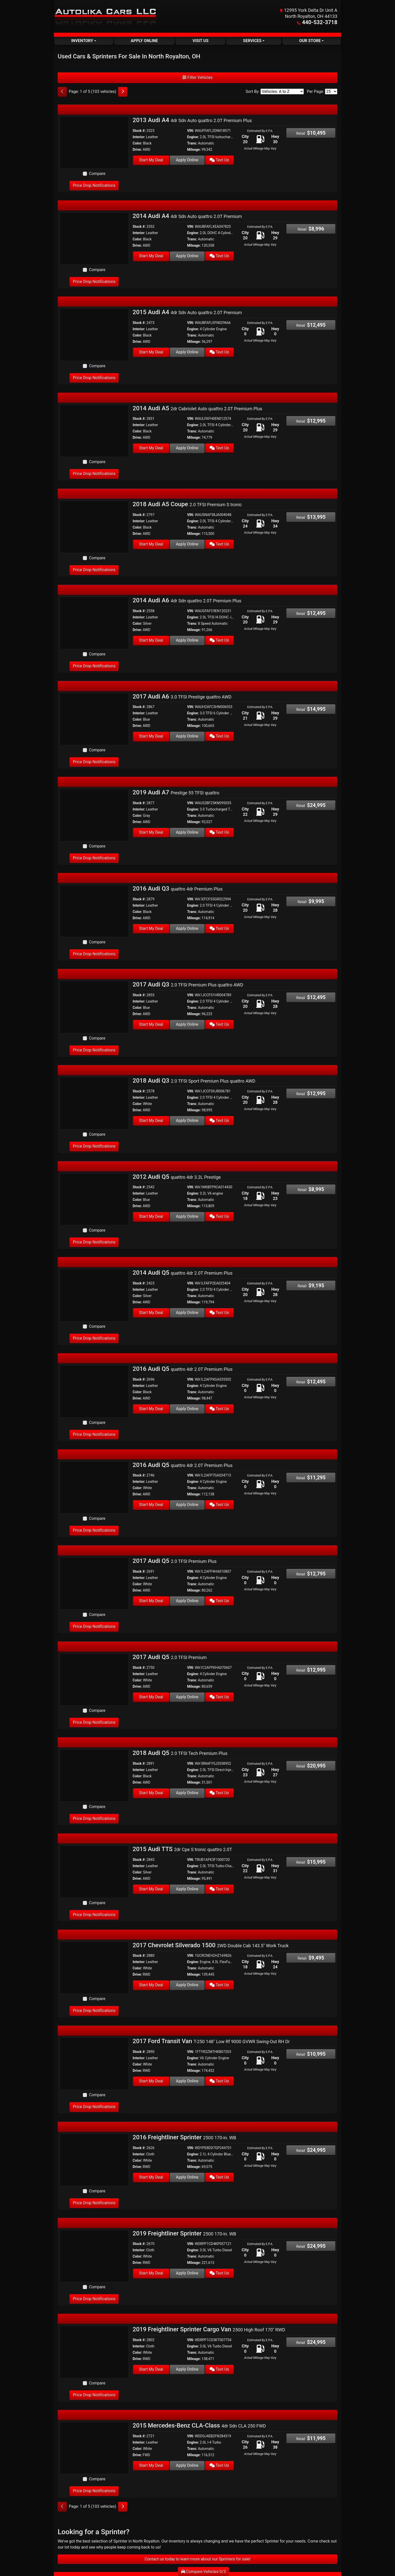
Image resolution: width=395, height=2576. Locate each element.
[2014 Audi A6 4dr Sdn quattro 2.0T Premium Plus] (94, 622)
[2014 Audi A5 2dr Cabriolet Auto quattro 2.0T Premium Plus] (94, 430)
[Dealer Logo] (106, 16)
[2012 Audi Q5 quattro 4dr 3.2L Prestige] (94, 1199)
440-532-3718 (322, 22)
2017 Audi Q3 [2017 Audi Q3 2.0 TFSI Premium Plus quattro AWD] (188, 984)
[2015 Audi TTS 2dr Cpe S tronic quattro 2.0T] (94, 1871)
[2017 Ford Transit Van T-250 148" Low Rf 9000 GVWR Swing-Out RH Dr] (94, 2063)
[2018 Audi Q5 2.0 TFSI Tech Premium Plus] (94, 1775)
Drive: (137, 150)
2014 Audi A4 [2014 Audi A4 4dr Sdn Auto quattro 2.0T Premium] (187, 215)
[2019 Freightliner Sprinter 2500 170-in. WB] (94, 2255)
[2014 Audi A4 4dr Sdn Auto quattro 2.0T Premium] (94, 238)
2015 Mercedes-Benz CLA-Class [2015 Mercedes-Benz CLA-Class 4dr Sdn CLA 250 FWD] (199, 2425)
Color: (137, 143)
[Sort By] (282, 91)
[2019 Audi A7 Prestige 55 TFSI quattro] (94, 814)
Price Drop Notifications (94, 185)
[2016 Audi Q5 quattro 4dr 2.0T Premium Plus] (94, 1391)
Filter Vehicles (197, 77)
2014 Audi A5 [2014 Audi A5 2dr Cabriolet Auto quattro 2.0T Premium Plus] (197, 408)
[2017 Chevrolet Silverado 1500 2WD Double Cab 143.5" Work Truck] (94, 1967)
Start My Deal (151, 160)
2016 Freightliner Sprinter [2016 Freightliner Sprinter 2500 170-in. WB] (184, 2137)
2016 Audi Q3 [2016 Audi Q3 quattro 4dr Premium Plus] (178, 888)
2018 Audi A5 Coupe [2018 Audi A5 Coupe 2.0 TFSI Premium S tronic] (187, 504)
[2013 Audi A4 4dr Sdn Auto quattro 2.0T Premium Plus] (94, 142)
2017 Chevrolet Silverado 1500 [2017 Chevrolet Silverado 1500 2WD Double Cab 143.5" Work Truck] (211, 1945)
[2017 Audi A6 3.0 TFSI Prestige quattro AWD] (94, 718)
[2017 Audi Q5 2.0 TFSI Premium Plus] (94, 1583)
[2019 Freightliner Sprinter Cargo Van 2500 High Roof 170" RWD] (94, 2351)
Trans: (192, 143)
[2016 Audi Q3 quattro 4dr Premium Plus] (94, 910)
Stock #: (139, 131)
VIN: (190, 131)
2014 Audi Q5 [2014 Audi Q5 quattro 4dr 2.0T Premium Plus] (183, 1272)
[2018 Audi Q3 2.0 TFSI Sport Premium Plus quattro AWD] (94, 1102)
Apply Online (186, 160)
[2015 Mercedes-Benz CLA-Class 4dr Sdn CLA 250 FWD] (94, 2447)
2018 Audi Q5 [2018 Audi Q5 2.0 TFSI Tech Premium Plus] (180, 1752)
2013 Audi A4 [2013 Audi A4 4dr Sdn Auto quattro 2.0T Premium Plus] (192, 120)
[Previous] (62, 91)
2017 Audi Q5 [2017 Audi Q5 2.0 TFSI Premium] (170, 1657)
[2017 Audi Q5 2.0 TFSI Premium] (94, 1679)
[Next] (122, 91)
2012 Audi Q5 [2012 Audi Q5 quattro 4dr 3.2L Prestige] (177, 1176)
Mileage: (194, 150)
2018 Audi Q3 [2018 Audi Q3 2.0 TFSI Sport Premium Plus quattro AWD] (194, 1080)
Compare (97, 173)
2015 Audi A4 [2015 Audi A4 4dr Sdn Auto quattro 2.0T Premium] (187, 312)
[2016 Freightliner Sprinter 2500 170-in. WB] (94, 2159)
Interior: (139, 137)
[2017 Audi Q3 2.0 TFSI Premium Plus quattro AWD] (94, 1006)
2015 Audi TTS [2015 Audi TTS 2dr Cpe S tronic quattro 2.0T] (182, 1849)
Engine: (193, 137)
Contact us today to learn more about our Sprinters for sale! (197, 2559)
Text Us (218, 160)
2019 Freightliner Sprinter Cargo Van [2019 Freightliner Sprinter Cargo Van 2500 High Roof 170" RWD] (209, 2329)
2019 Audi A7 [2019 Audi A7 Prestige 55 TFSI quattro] (176, 792)
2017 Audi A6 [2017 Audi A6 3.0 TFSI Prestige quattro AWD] (182, 696)
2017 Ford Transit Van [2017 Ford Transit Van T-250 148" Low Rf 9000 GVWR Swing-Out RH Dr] (211, 2041)
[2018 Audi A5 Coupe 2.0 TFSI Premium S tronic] (94, 526)
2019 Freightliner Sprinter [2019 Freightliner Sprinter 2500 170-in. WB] (184, 2233)
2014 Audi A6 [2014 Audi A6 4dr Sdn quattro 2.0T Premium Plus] (187, 600)
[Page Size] (331, 91)
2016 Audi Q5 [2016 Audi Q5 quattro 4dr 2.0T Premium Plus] (183, 1368)
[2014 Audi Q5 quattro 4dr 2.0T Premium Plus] (94, 1295)
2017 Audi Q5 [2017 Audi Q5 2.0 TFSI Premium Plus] (175, 1560)
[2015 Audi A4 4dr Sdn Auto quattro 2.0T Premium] (94, 334)
